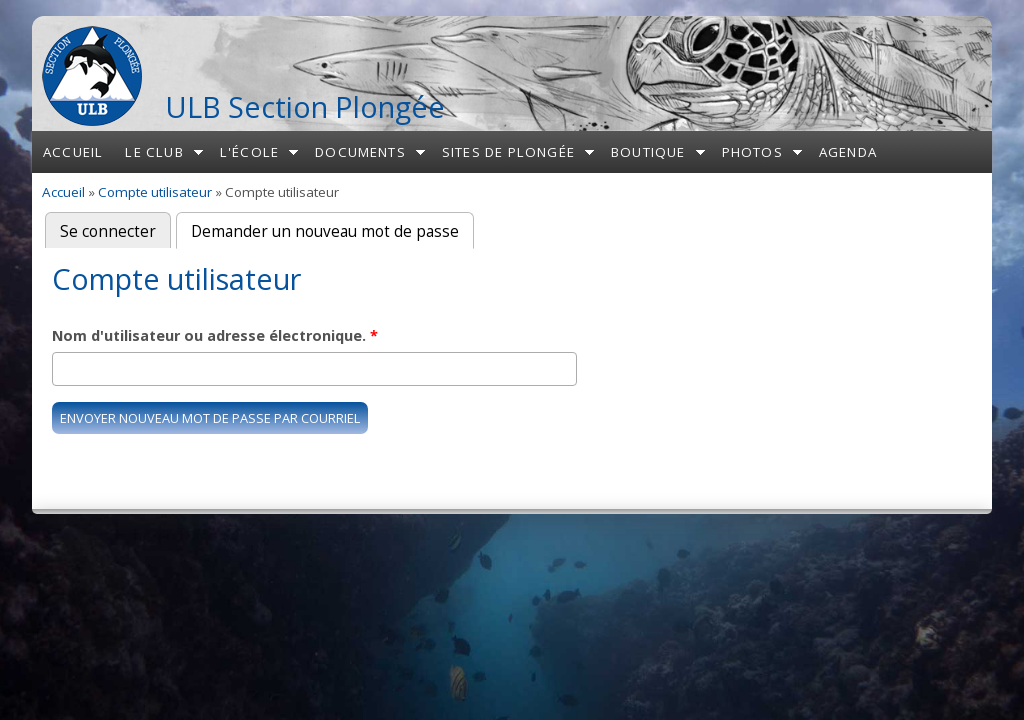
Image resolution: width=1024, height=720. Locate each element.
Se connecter (108, 231)
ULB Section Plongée (305, 106)
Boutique (648, 152)
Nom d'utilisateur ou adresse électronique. (215, 335)
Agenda (848, 152)
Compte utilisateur (155, 192)
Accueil (73, 152)
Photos (752, 152)
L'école (249, 152)
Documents (360, 152)
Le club (154, 152)
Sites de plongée (508, 152)
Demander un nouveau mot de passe (332, 229)
